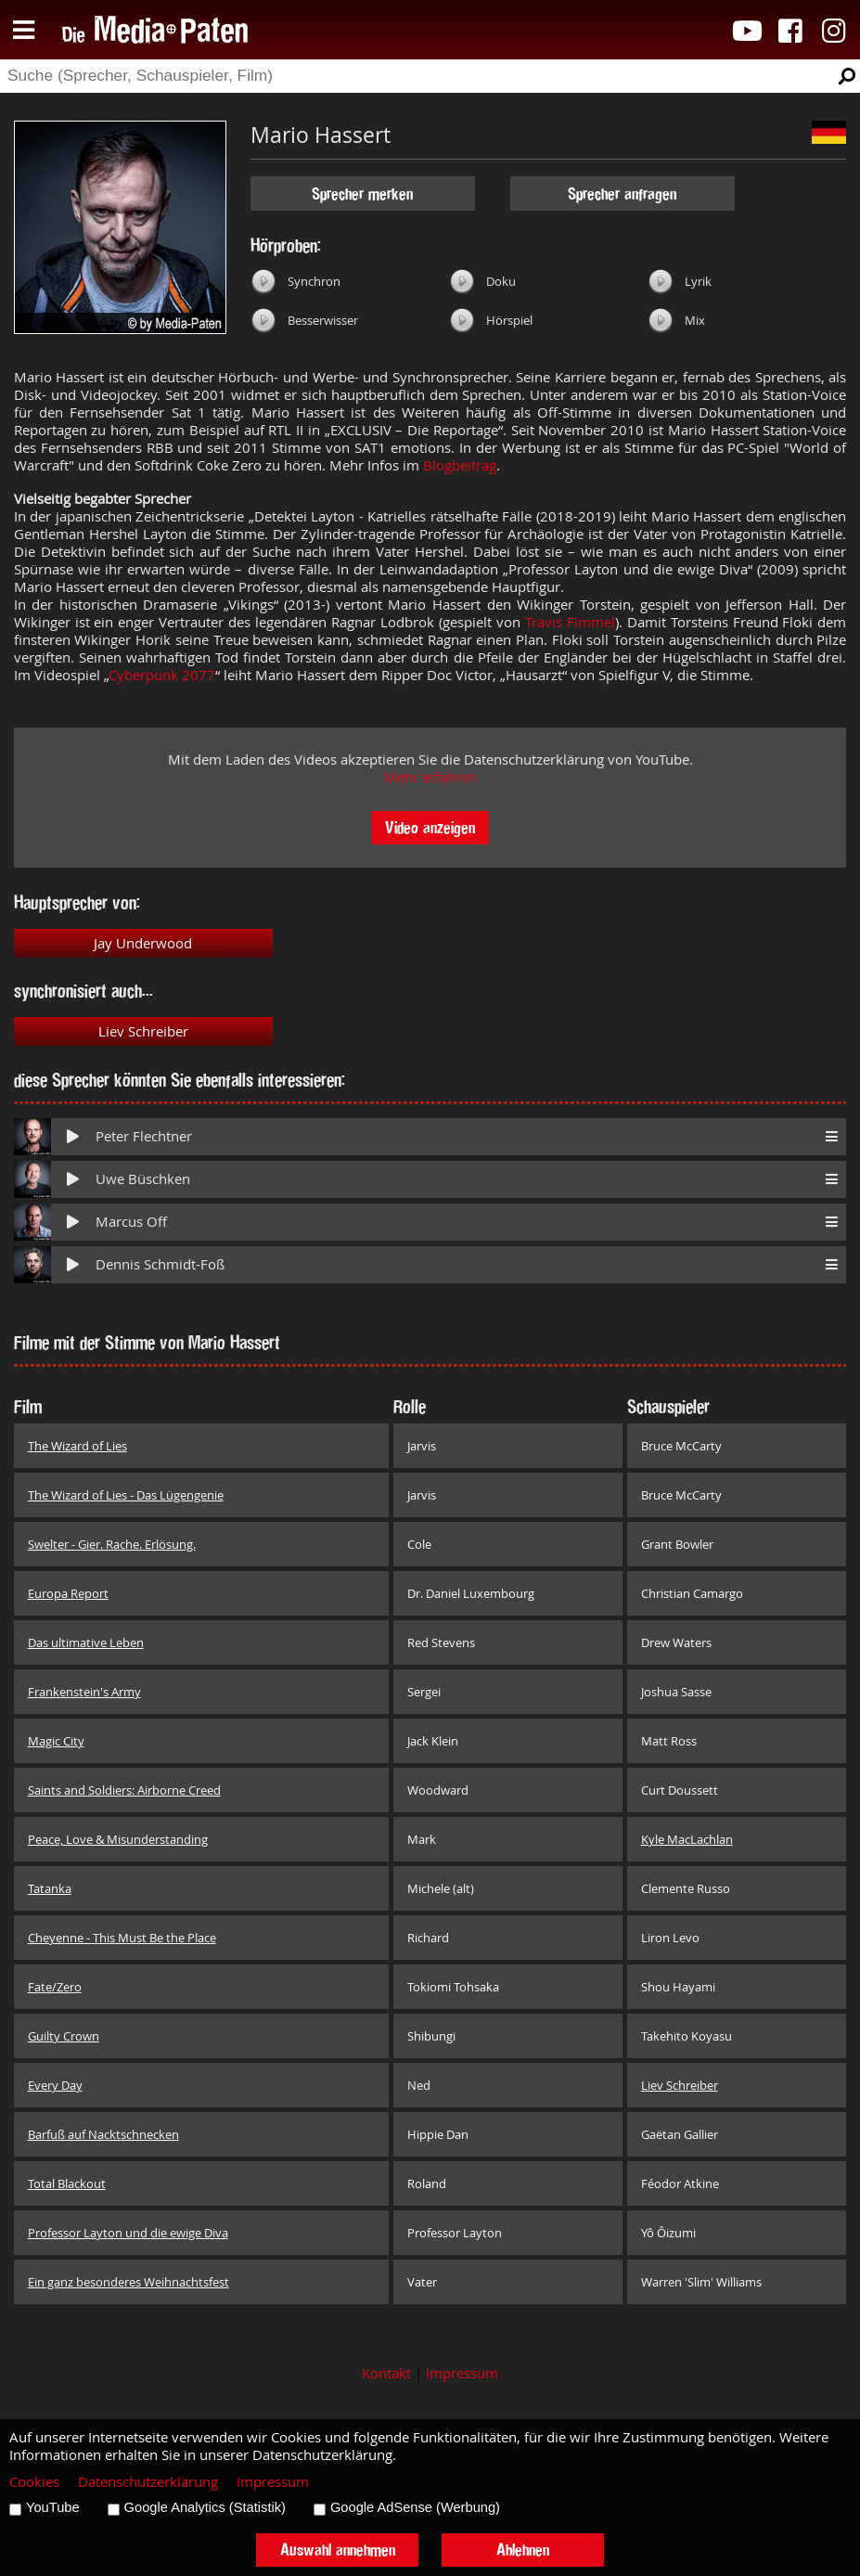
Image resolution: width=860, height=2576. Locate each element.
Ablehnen (522, 2549)
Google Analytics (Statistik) (205, 2507)
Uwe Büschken (143, 1179)
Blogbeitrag (459, 465)
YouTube (53, 2507)
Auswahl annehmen (337, 2549)
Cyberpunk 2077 (162, 675)
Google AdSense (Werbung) (415, 2507)
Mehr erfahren (430, 777)
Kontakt (386, 2373)
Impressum (462, 2373)
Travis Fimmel (570, 622)
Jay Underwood (143, 943)
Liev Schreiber (143, 1031)
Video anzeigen (430, 827)
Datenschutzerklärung (148, 2482)
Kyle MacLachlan (687, 1839)
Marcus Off (131, 1221)
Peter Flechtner (144, 1136)
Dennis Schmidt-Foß (160, 1264)
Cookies (34, 2482)
